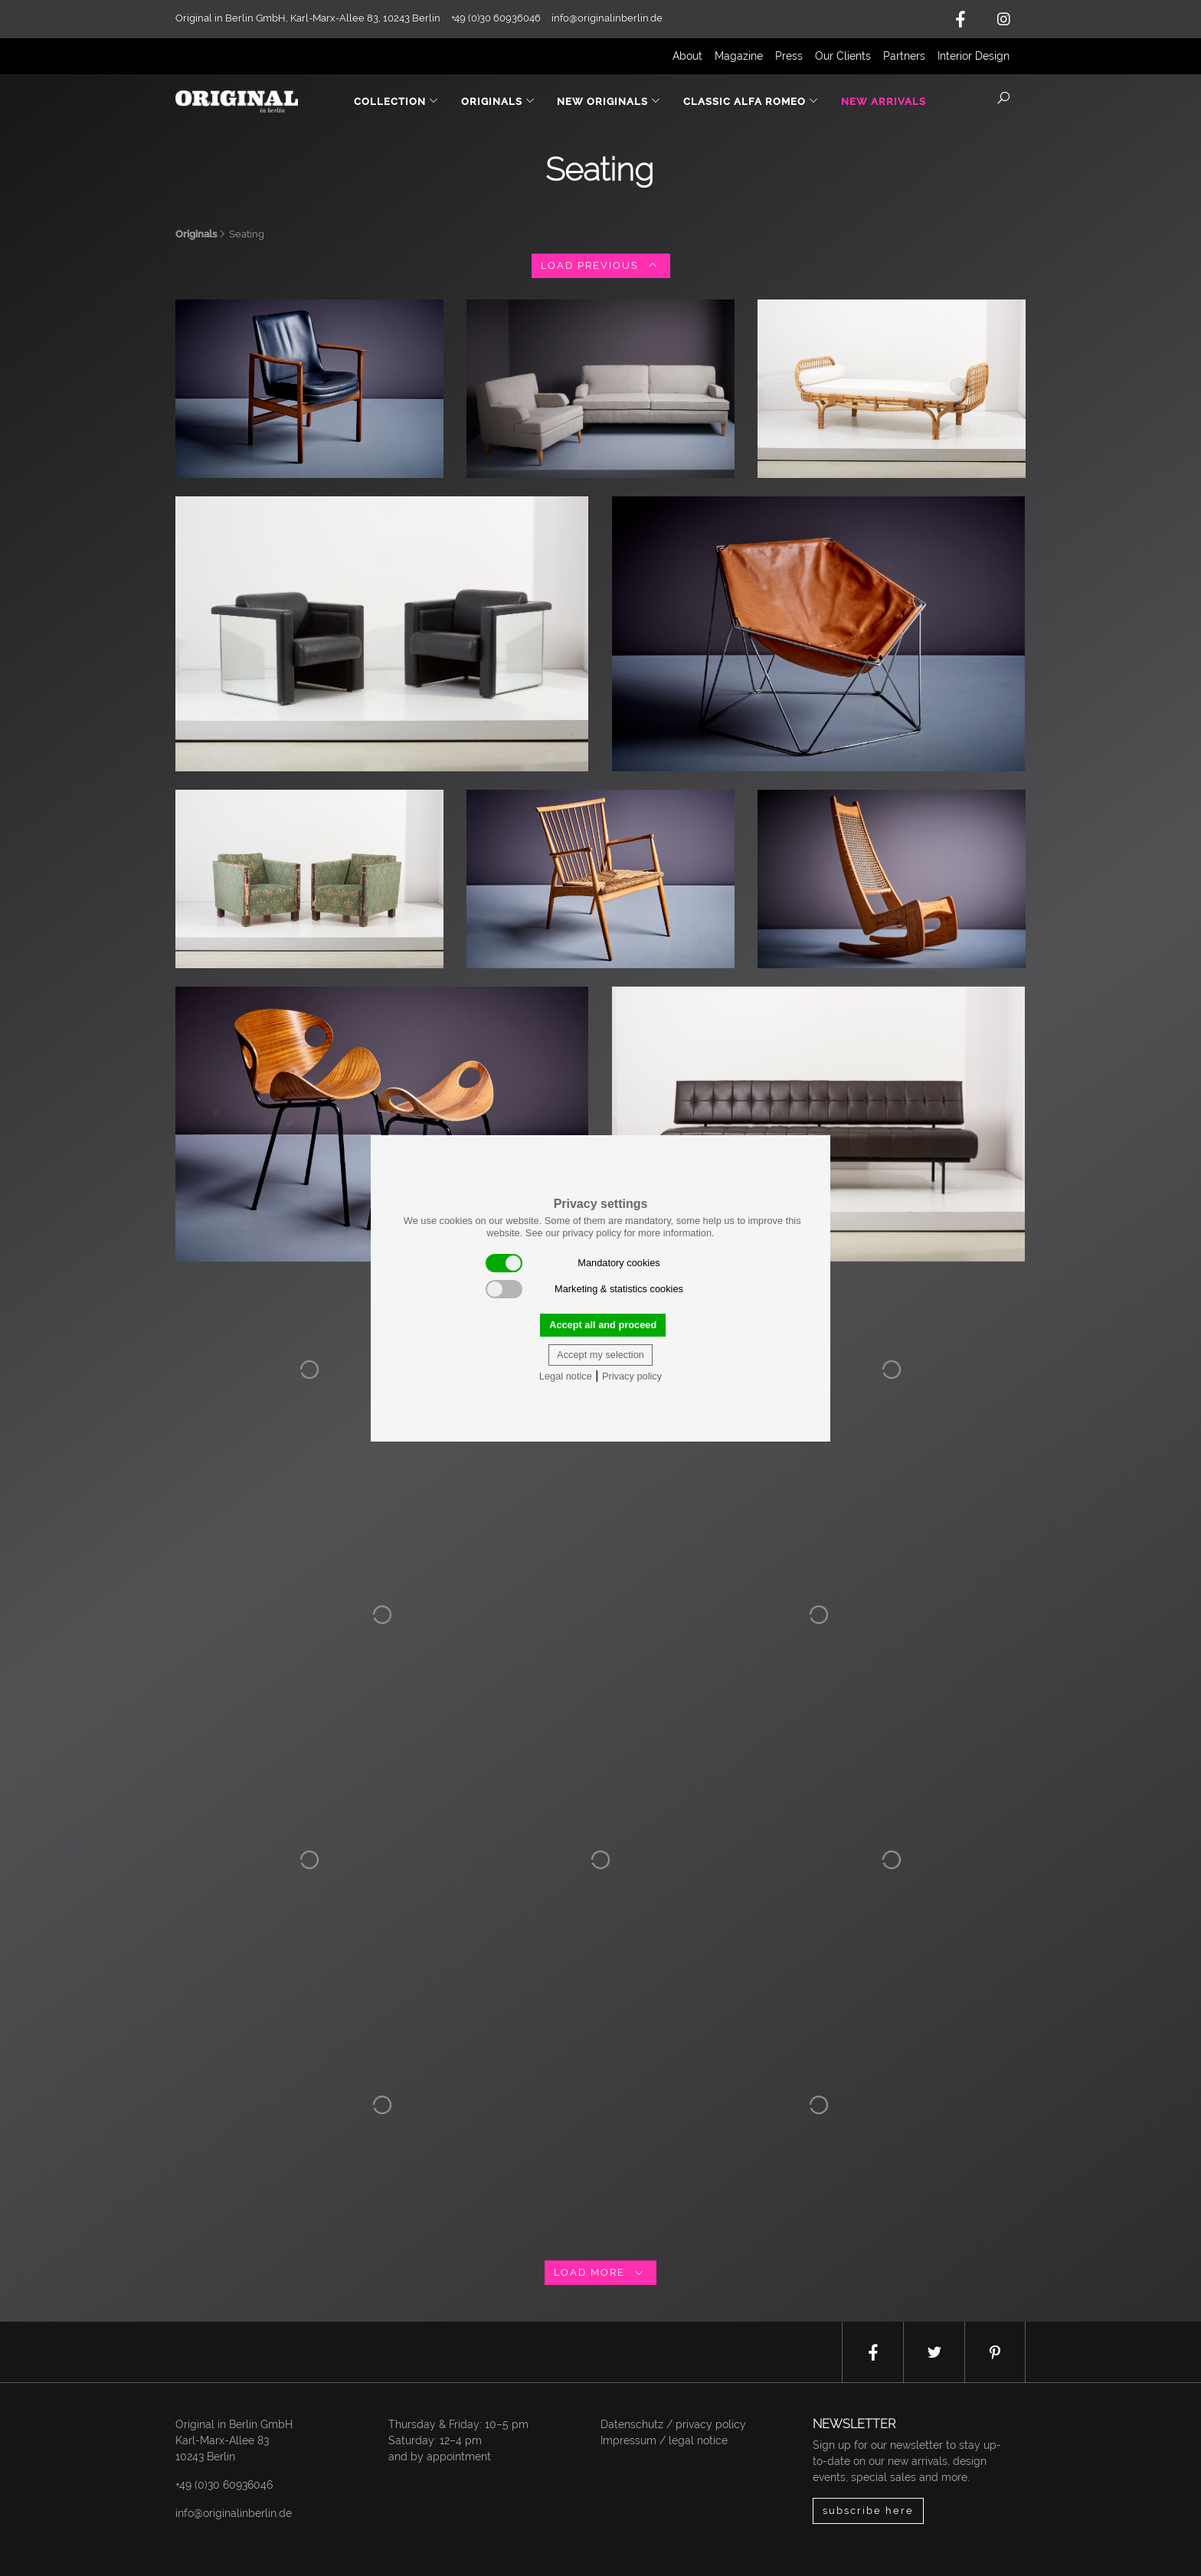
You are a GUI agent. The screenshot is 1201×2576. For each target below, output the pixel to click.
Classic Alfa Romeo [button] (751, 101)
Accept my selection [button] (600, 1354)
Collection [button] (396, 101)
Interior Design (974, 56)
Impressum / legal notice (664, 2440)
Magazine (739, 56)
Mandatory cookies (573, 1263)
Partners (904, 56)
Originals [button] (498, 101)
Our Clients (843, 56)
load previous (601, 265)
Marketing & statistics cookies (584, 1289)
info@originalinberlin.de (607, 18)
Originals (196, 234)
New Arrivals (883, 101)
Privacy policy (632, 1376)
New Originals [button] (609, 101)
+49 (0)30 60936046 (224, 2485)
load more (600, 2272)
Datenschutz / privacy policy (673, 2424)
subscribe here (868, 2510)
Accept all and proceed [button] (602, 1325)
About (687, 56)
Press (789, 56)
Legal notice (565, 1376)
